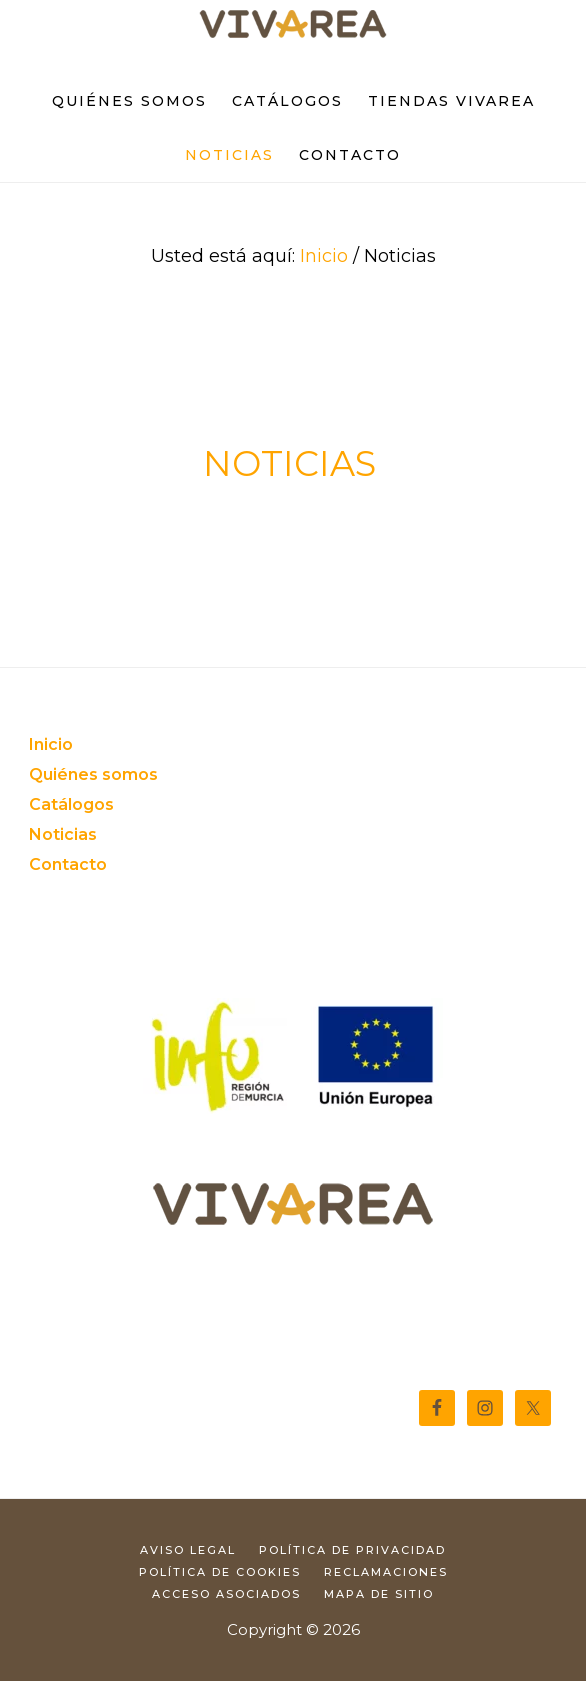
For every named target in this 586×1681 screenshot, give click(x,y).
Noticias (63, 834)
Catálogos (71, 804)
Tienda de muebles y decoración (293, 26)
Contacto (68, 864)
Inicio (51, 744)
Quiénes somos (93, 774)
